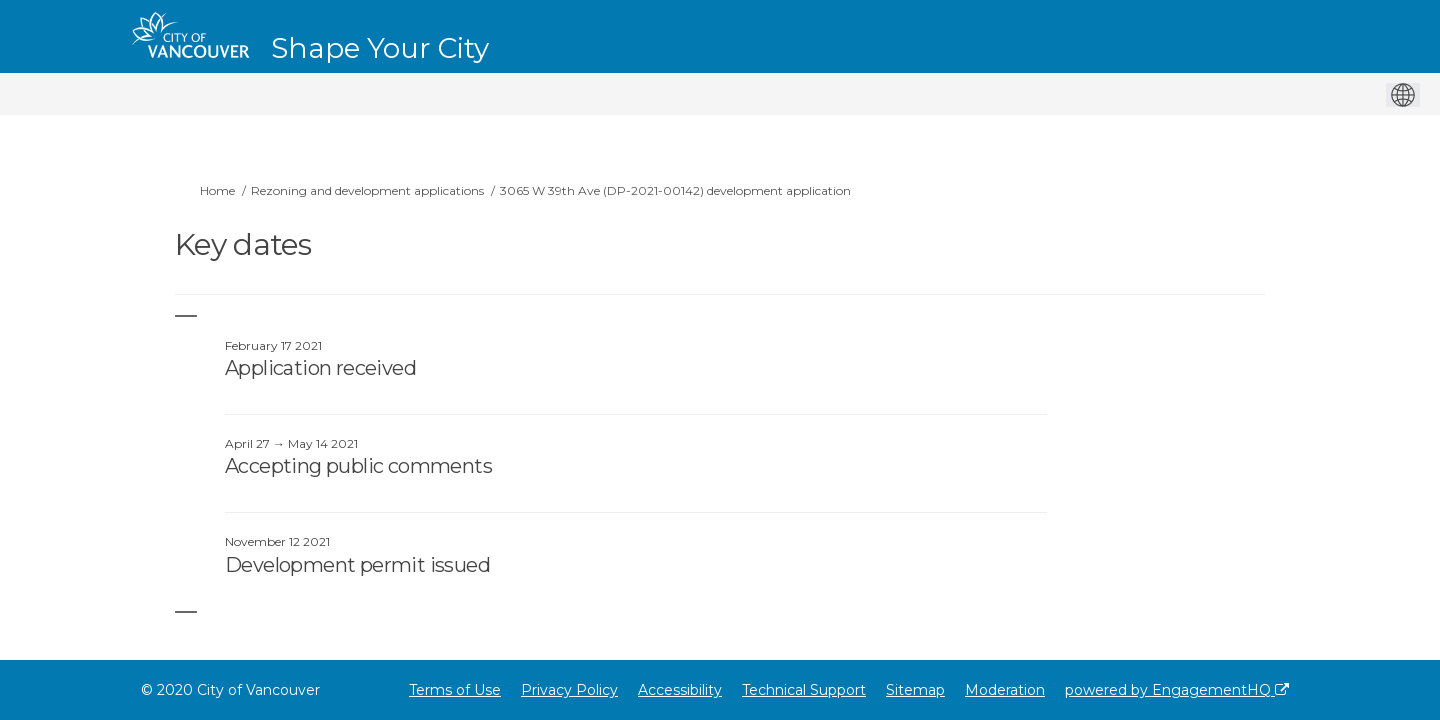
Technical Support (804, 690)
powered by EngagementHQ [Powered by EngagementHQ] (1177, 690)
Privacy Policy (569, 690)
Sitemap (915, 690)
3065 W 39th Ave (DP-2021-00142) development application (675, 190)
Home (217, 190)
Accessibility (680, 690)
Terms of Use (455, 690)
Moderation (1005, 690)
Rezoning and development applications (367, 190)
